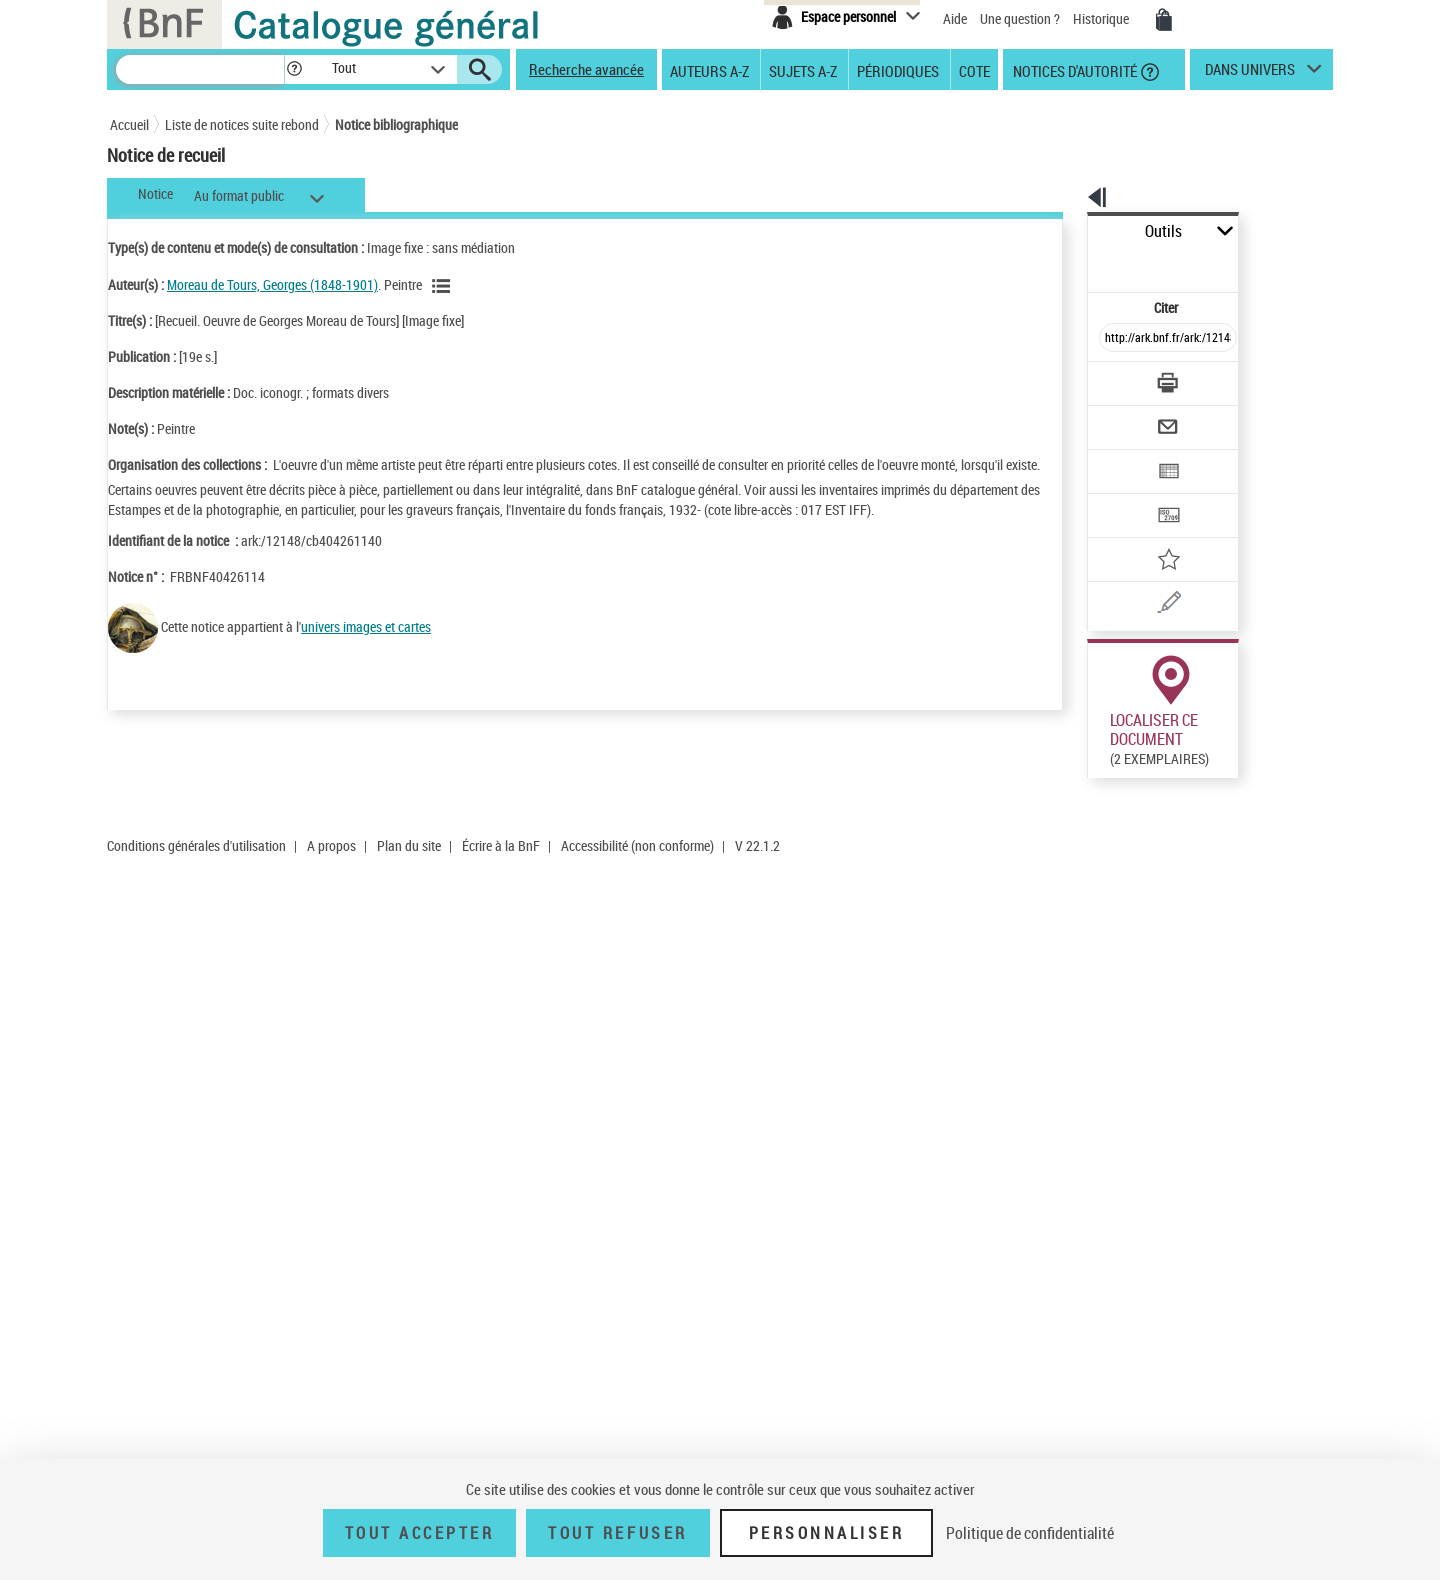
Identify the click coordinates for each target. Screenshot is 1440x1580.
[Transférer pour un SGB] (1120, 456)
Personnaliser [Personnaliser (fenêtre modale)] (827, 1533)
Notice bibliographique (396, 124)
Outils (1065, 231)
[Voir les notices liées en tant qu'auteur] (444, 286)
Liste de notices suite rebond (242, 124)
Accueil (129, 124)
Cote (974, 70)
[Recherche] (200, 69)
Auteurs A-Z (709, 70)
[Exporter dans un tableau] (1126, 417)
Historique (1102, 18)
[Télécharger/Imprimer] (1115, 339)
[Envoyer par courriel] (1111, 378)
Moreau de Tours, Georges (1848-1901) (272, 284)
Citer (1080, 263)
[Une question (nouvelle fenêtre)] (1151, 534)
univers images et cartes (366, 646)
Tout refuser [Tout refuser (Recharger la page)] (617, 1533)
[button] (294, 69)
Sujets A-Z (803, 70)
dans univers (1250, 74)
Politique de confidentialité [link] (1030, 1533)
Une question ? (1020, 18)
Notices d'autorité (1073, 70)
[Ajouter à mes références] (1124, 495)
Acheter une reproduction (1242, 769)
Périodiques (898, 70)
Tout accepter (420, 1533)
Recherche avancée (586, 69)
